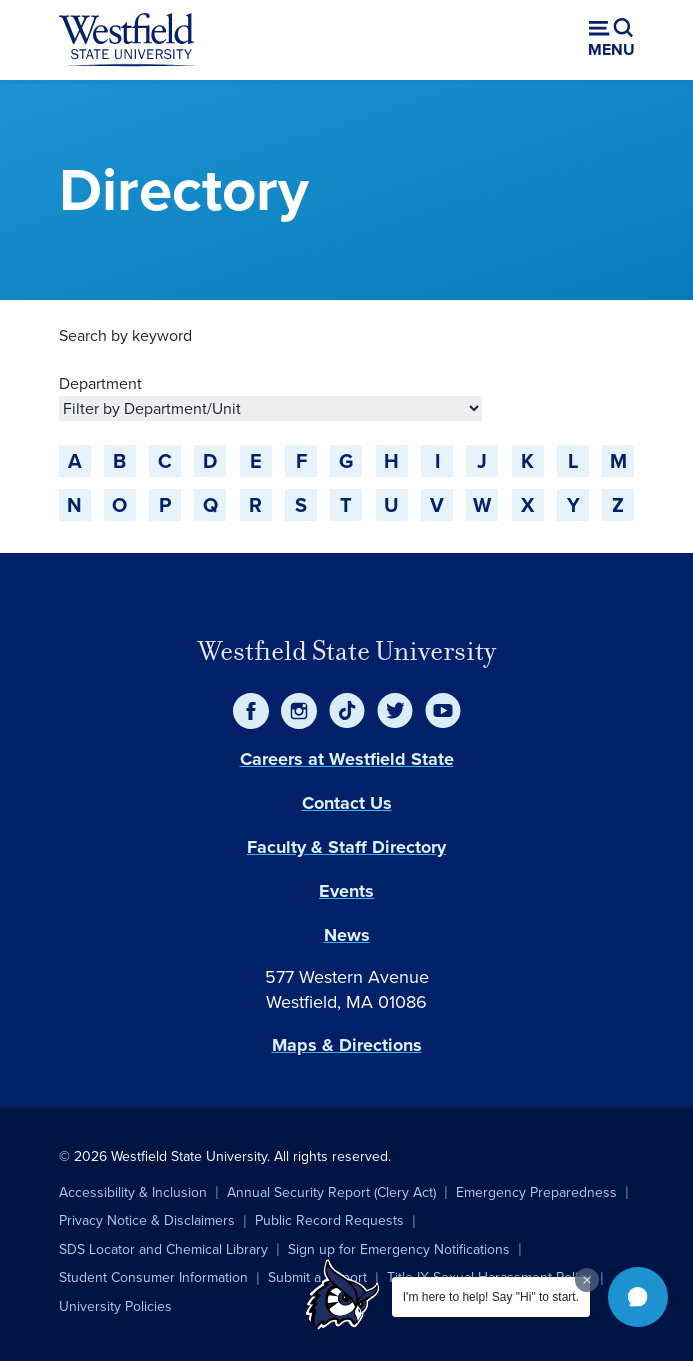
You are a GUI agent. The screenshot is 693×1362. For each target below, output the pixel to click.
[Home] (127, 40)
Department (100, 383)
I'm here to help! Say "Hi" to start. (491, 1297)
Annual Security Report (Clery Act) (331, 1192)
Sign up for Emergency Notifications (399, 1249)
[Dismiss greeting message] (587, 1280)
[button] (638, 1297)
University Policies (115, 1306)
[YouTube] (443, 711)
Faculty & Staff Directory (346, 847)
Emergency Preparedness (536, 1192)
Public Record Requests (329, 1220)
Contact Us (347, 803)
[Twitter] (395, 711)
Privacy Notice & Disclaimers (147, 1220)
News (347, 935)
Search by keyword (125, 335)
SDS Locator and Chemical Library (163, 1249)
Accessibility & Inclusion (133, 1192)
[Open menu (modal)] (611, 40)
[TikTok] (347, 711)
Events (346, 891)
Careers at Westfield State (347, 759)
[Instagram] (299, 711)
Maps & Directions (347, 1045)
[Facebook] (251, 711)
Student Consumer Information (153, 1277)
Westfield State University (347, 651)
